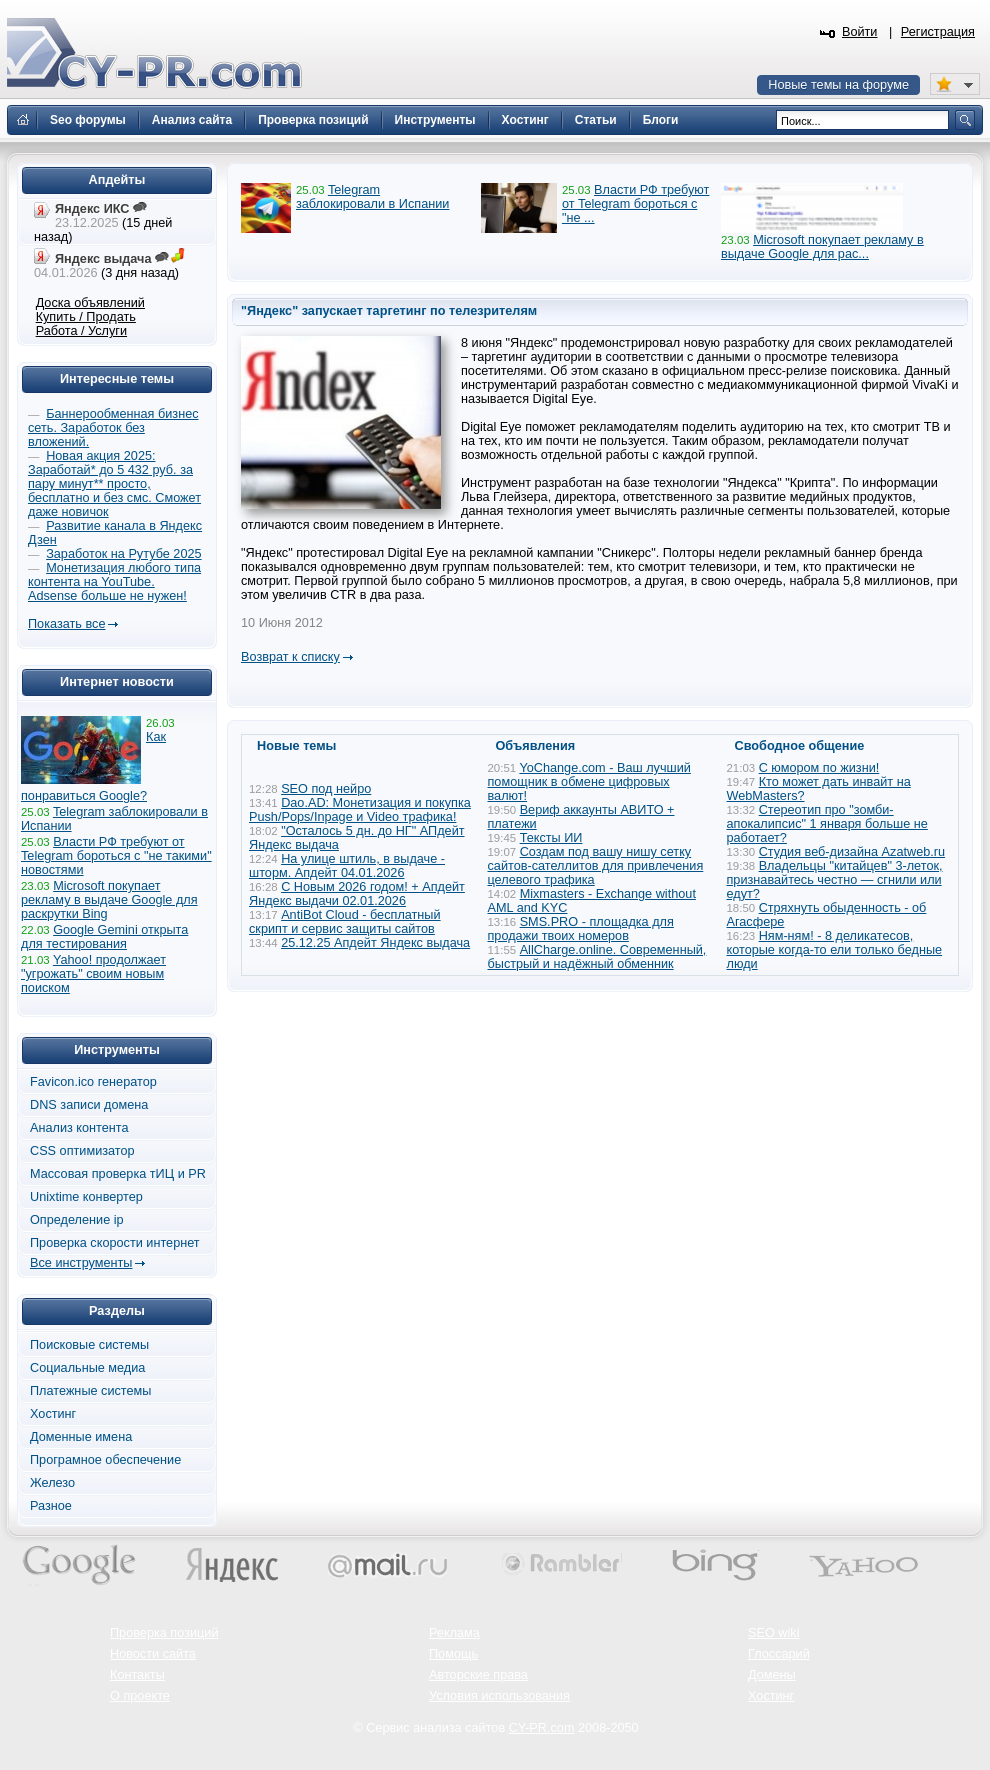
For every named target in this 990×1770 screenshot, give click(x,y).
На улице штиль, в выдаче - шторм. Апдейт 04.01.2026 (347, 866)
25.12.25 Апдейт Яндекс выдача (375, 943)
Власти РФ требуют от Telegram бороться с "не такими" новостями (116, 856)
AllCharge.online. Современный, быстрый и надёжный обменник (597, 957)
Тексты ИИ (551, 838)
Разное (51, 1506)
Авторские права (478, 1675)
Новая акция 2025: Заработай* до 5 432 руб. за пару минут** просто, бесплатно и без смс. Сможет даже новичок (114, 484)
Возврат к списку (290, 657)
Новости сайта (153, 1654)
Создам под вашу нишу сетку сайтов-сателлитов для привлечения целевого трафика (596, 866)
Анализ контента (79, 1128)
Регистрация (938, 32)
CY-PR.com (542, 1728)
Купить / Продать (86, 317)
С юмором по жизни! (819, 768)
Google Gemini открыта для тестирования (104, 937)
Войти (860, 32)
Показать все (66, 624)
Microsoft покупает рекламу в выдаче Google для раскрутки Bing (109, 900)
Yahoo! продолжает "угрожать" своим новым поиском (93, 974)
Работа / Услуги (81, 331)
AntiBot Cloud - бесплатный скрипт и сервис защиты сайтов (345, 922)
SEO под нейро (326, 789)
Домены (772, 1675)
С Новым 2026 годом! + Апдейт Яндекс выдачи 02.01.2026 (357, 894)
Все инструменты (81, 1263)
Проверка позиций (164, 1633)
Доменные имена (81, 1437)
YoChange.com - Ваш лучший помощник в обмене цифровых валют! (589, 782)
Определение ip (77, 1220)
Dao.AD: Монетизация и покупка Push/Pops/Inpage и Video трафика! (360, 810)
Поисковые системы (89, 1345)
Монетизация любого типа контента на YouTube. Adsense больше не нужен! (114, 582)
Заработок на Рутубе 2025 (123, 554)
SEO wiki (773, 1633)
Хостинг (53, 1414)
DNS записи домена (89, 1105)
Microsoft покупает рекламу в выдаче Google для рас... (822, 247)
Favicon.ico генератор (93, 1082)
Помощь (453, 1654)
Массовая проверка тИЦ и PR (118, 1174)
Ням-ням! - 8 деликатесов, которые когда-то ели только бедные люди (835, 950)
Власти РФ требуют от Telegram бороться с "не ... (635, 204)
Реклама (454, 1633)
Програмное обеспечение (105, 1460)
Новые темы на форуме (838, 85)
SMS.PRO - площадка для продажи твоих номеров (581, 929)
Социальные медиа (87, 1368)
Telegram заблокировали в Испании (372, 197)
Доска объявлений (90, 303)
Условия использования (499, 1696)
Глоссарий (779, 1654)
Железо (52, 1483)
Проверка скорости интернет (115, 1243)
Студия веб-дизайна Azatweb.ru (852, 852)
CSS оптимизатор (82, 1151)
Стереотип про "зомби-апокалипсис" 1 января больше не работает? (827, 824)
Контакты (137, 1675)
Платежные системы (90, 1391)
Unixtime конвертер (86, 1197)
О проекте (140, 1696)
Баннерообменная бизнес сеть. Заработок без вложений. (113, 428)
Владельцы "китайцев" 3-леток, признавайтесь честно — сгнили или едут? (835, 880)
